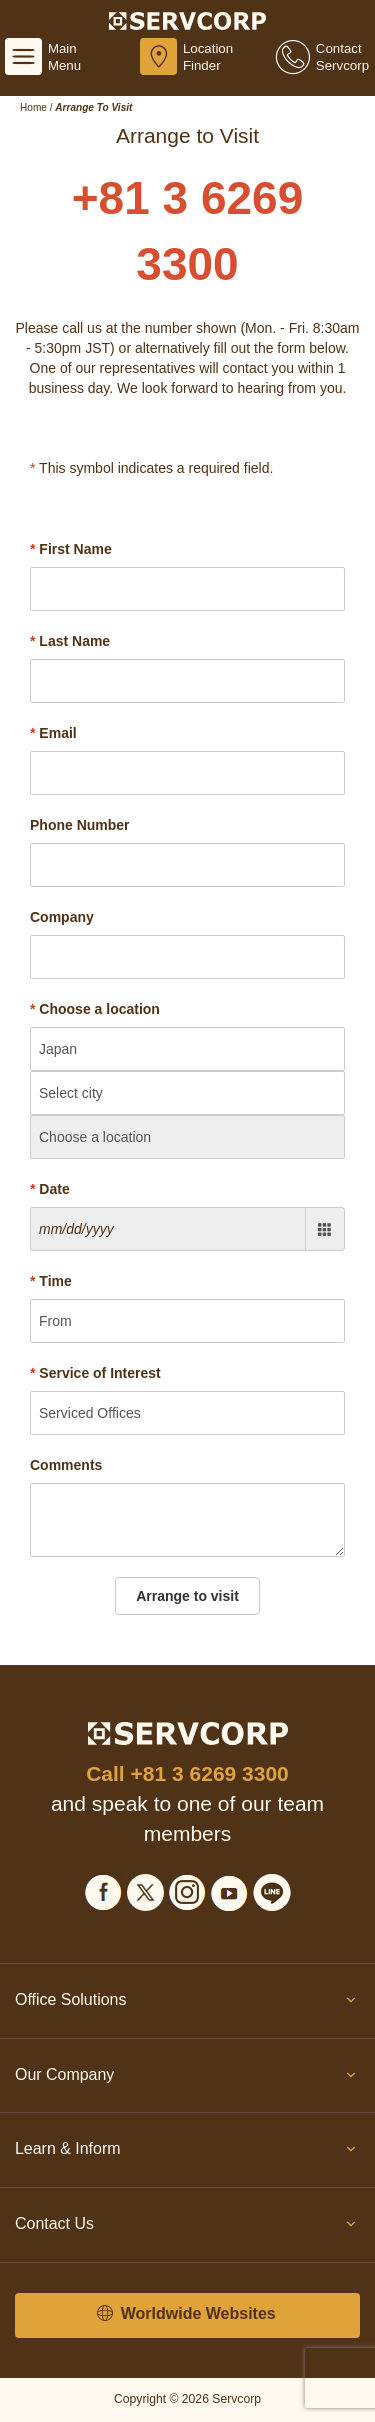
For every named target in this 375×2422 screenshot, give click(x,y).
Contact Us (187, 2228)
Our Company (187, 2079)
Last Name (70, 641)
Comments (66, 1465)
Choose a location (95, 1009)
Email (53, 733)
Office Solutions (187, 2004)
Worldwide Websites (186, 2314)
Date (50, 1189)
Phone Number (80, 825)
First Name (71, 549)
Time (51, 1281)
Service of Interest (95, 1373)
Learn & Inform (187, 2153)
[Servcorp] (187, 20)
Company (62, 917)
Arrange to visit (187, 1596)
